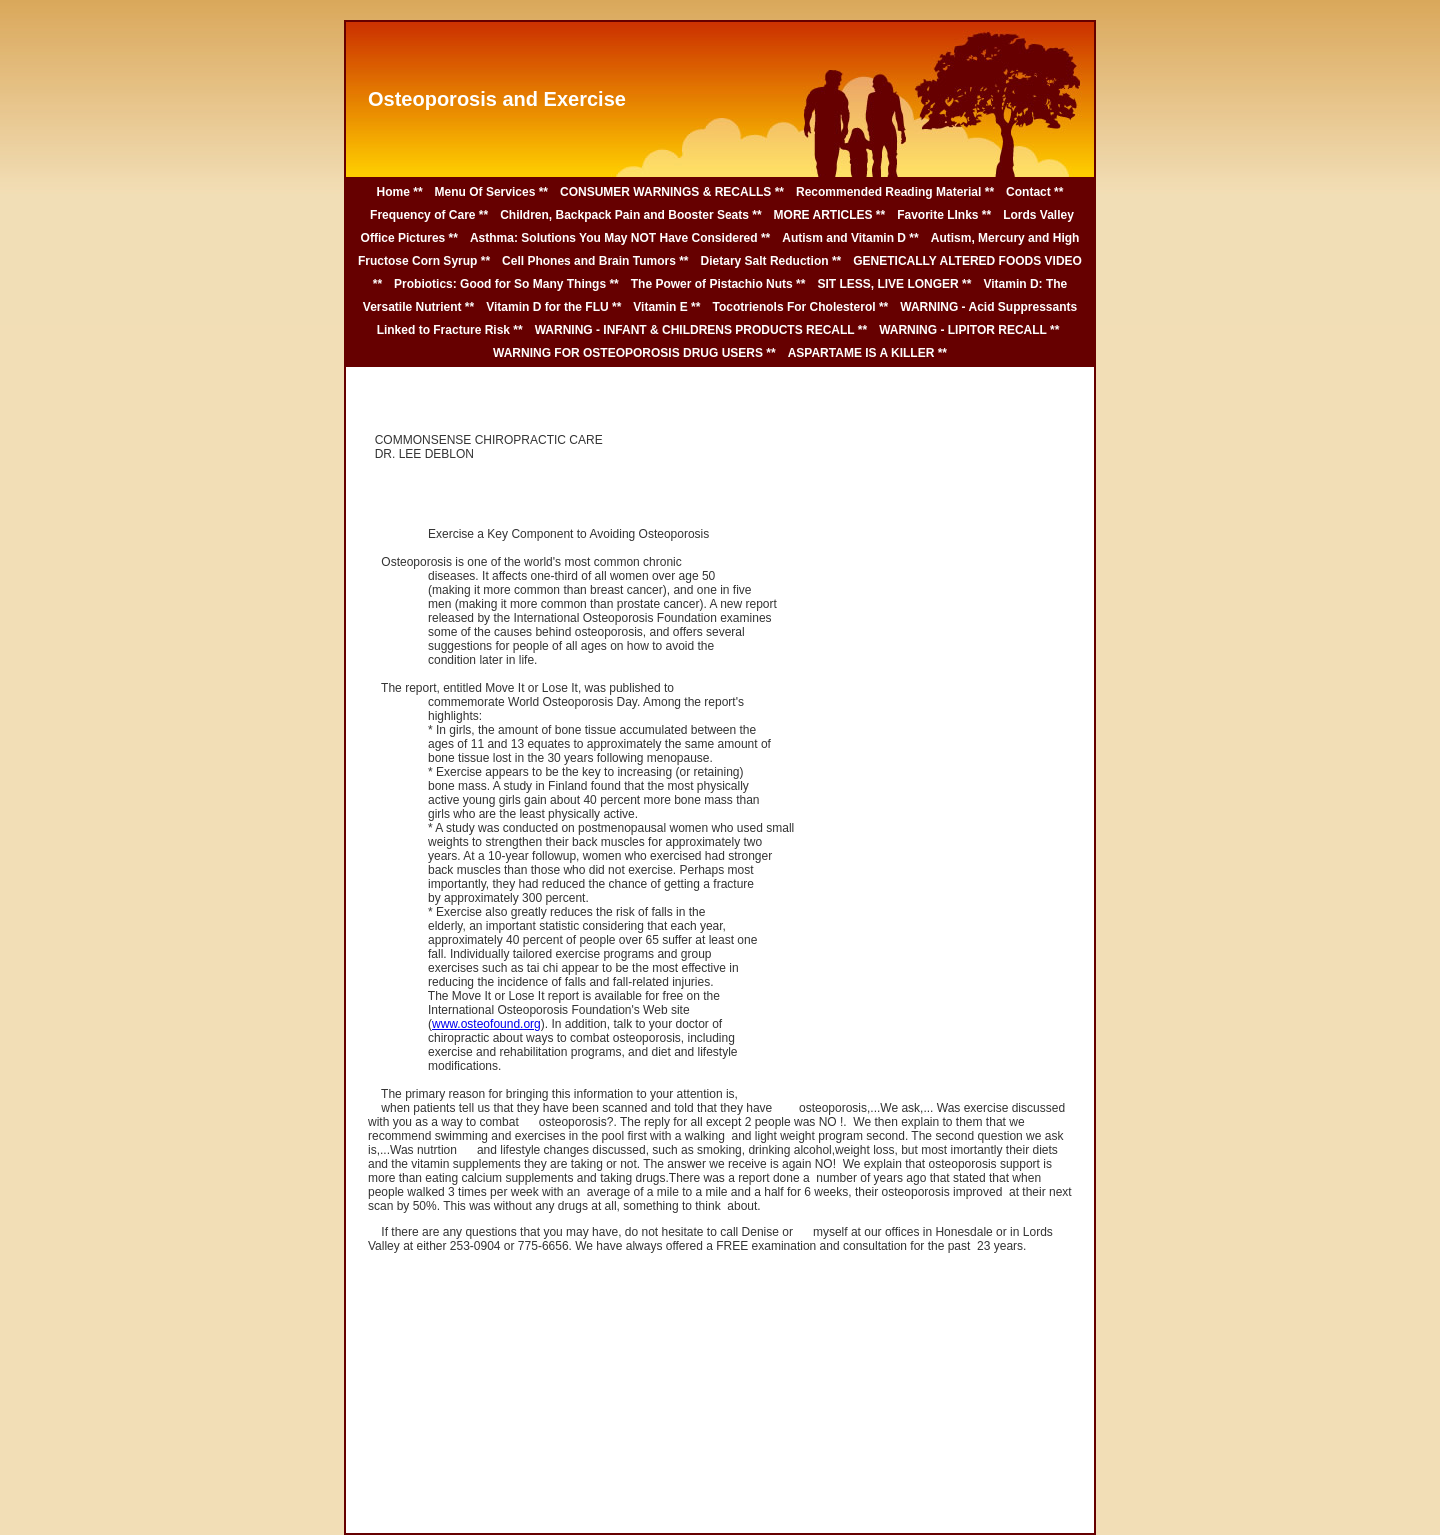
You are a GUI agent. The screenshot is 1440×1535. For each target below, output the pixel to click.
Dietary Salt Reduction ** (771, 261)
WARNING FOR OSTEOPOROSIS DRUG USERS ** (634, 353)
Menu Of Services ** (491, 192)
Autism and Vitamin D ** (850, 238)
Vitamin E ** (666, 307)
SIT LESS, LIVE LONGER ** (894, 284)
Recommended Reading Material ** (895, 192)
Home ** (400, 192)
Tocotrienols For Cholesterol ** (800, 307)
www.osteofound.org (486, 1024)
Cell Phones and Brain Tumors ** (595, 261)
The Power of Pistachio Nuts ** (718, 284)
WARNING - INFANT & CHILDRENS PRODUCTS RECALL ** (701, 330)
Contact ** (1034, 192)
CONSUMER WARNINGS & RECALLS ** (672, 192)
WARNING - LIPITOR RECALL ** (969, 330)
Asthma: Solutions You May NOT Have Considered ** (620, 238)
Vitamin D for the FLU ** (553, 307)
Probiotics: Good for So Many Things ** (506, 284)
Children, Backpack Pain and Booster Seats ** (630, 215)
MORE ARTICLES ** (830, 215)
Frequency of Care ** (429, 215)
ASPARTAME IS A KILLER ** (867, 353)
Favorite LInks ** (944, 215)
